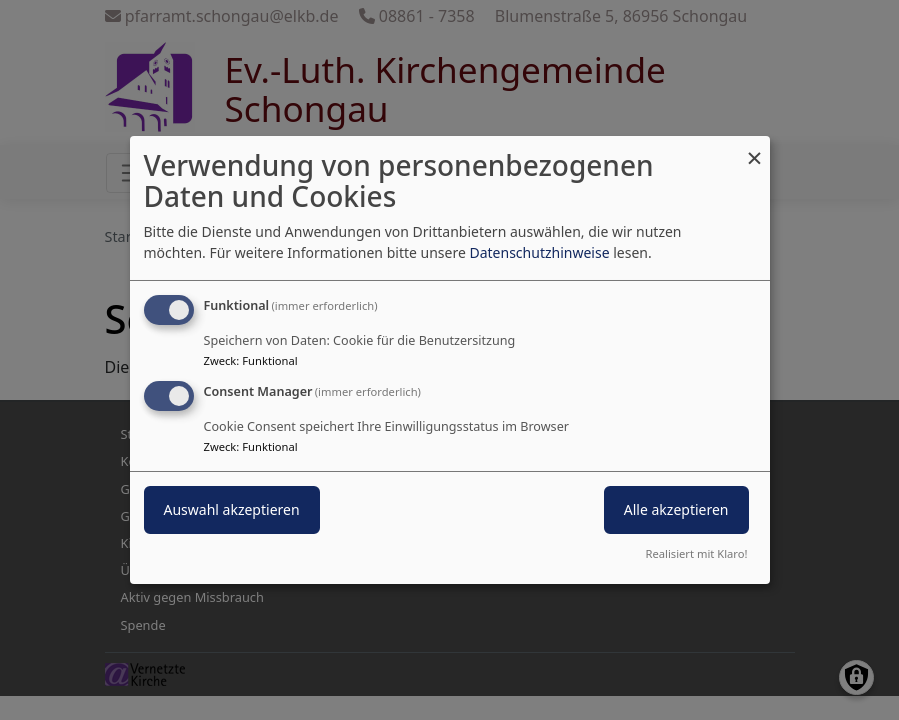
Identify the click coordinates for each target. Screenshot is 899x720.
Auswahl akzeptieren (232, 509)
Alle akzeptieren (676, 509)
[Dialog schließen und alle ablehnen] (755, 148)
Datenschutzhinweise (539, 252)
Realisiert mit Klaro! (697, 553)
